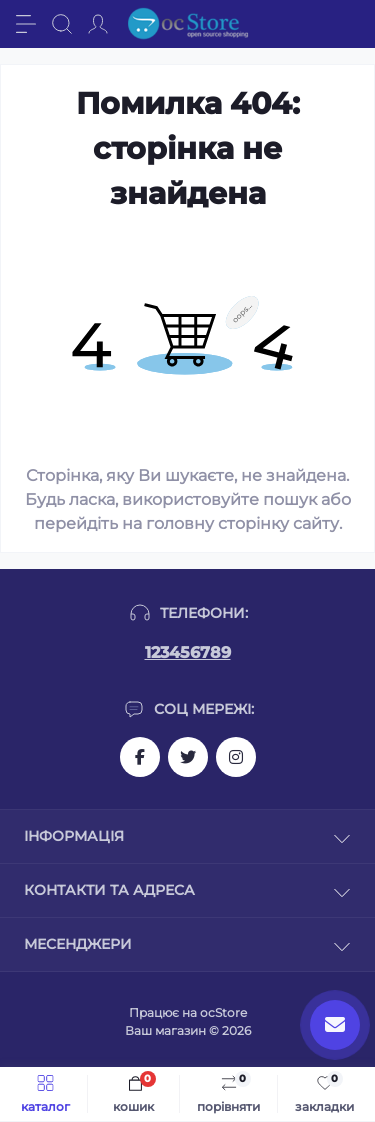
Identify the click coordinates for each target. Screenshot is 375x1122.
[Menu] (26, 24)
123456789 (188, 652)
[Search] (62, 24)
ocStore (223, 1012)
